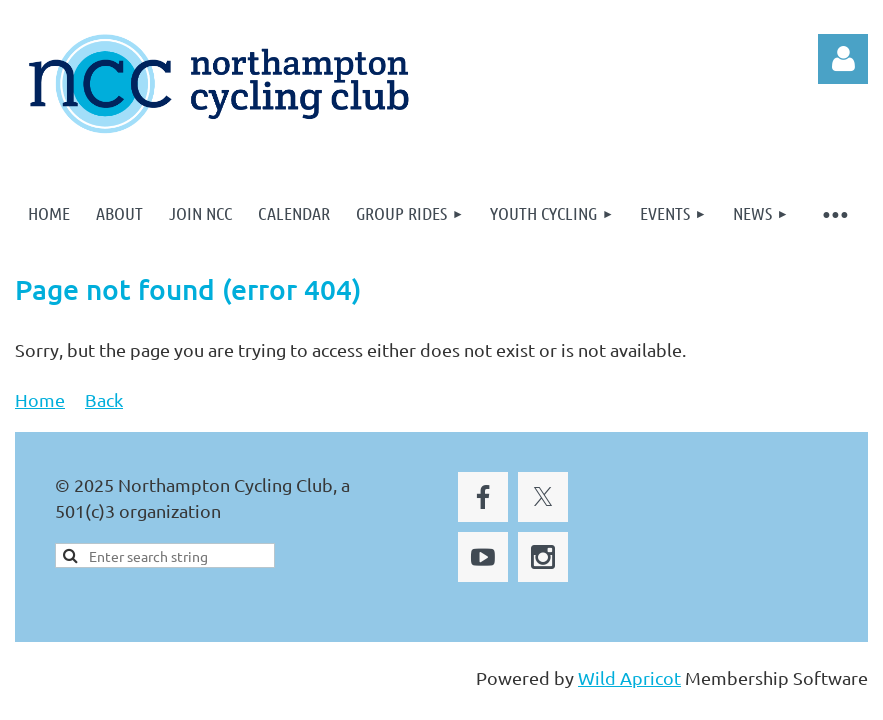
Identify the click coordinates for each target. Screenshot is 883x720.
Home (40, 399)
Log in (843, 59)
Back (104, 399)
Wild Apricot (629, 677)
